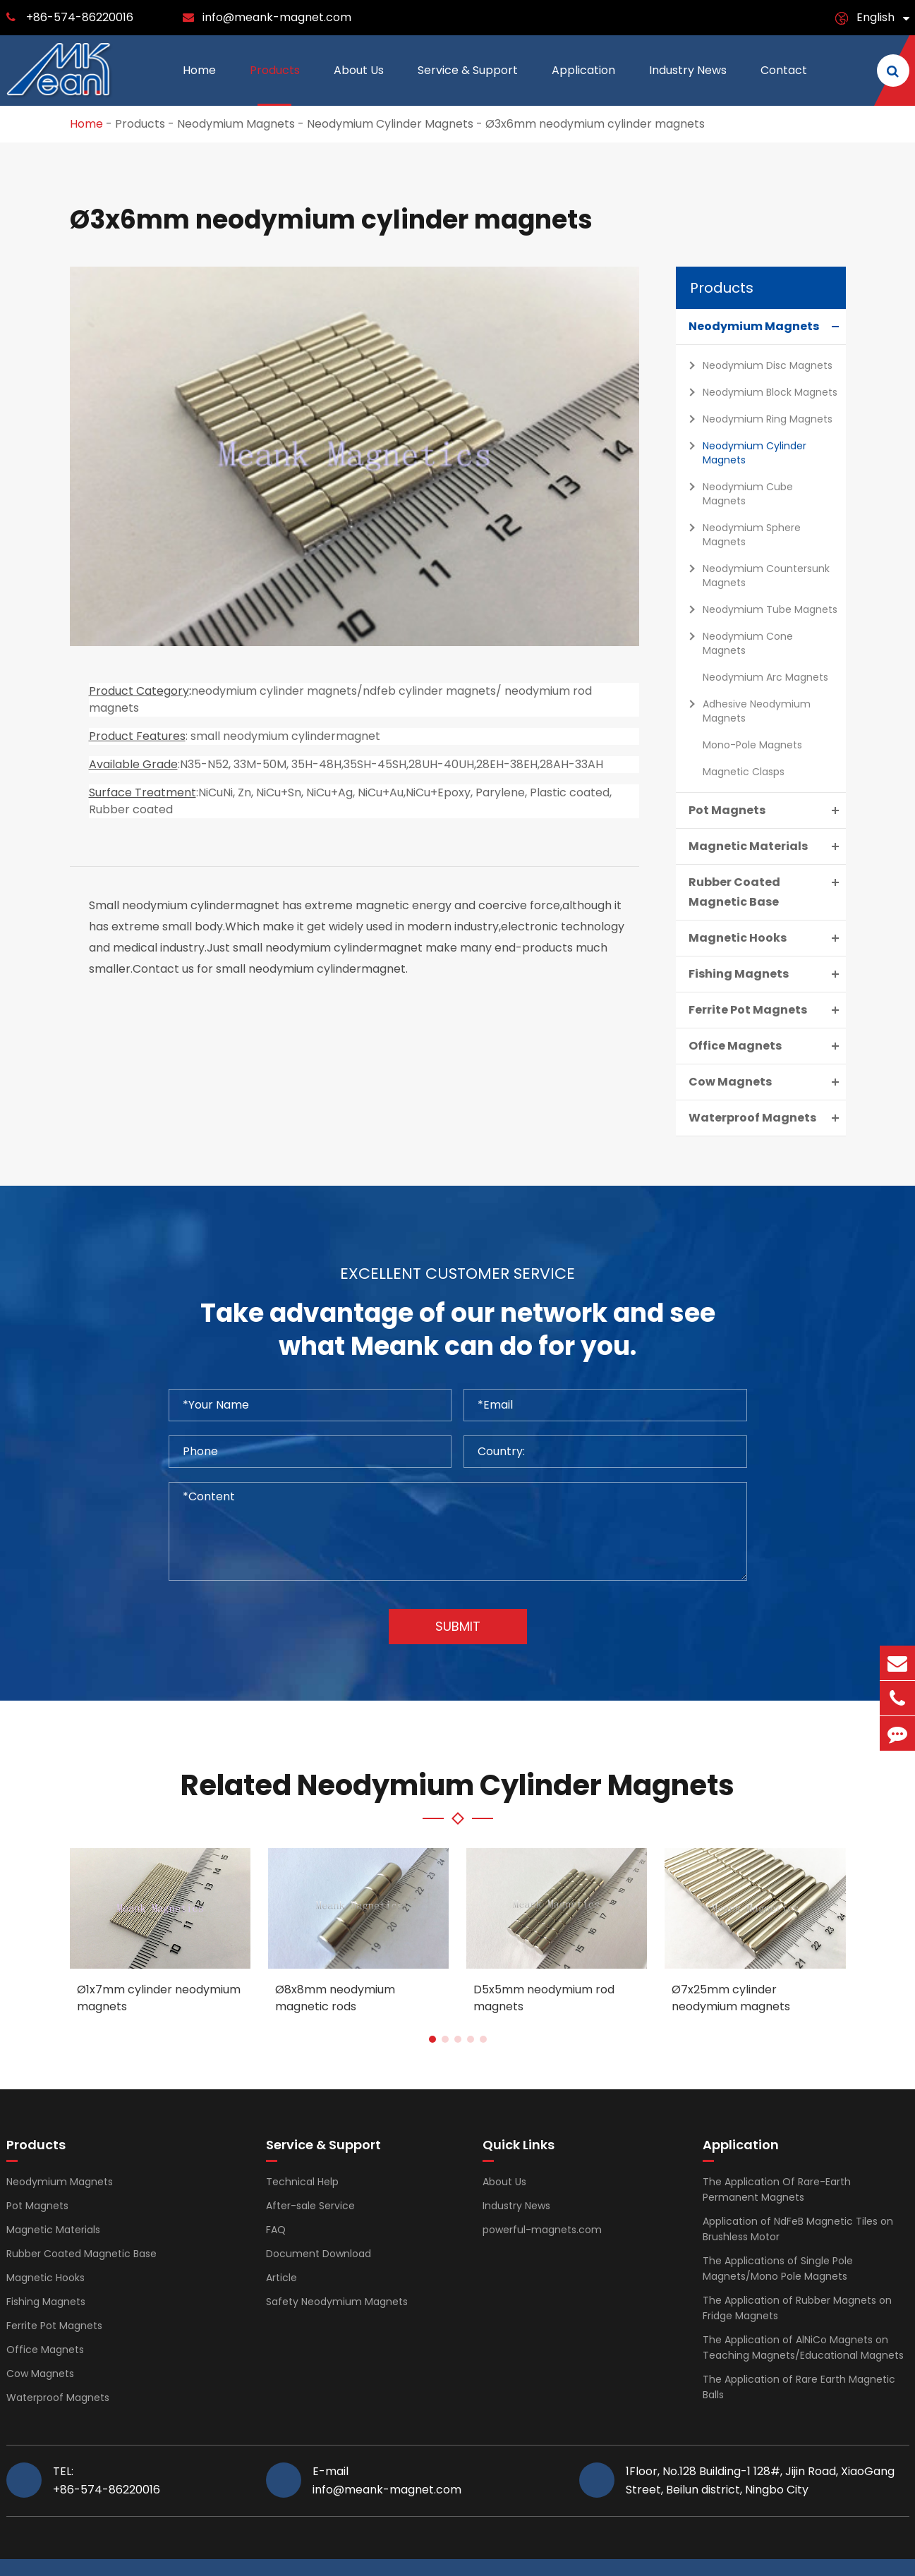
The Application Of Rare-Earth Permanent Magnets (777, 2189)
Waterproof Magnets (767, 1118)
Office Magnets (767, 1046)
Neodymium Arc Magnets (765, 677)
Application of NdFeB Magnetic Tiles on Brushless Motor (798, 2229)
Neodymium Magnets (236, 124)
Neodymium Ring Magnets (756, 419)
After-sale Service (310, 2206)
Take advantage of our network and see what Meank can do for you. (457, 1329)
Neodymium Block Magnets (759, 392)
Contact (784, 84)
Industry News (688, 84)
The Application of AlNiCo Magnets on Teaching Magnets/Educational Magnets (803, 2347)
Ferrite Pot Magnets (767, 1010)
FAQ (276, 2230)
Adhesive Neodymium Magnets (746, 709)
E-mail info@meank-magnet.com (387, 2480)
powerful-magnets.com (542, 2230)
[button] (432, 2039)
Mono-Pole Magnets (752, 745)
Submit (457, 1626)
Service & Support (468, 84)
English (875, 17)
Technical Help (302, 2182)
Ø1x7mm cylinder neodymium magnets (159, 1998)
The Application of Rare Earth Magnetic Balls (799, 2387)
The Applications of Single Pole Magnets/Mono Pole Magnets (778, 2268)
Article (281, 2278)
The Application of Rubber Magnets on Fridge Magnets (797, 2308)
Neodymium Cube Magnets (737, 492)
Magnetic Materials (767, 846)
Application (583, 84)
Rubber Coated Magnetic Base (767, 891)
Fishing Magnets (767, 974)
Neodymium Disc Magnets (756, 365)
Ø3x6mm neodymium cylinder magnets (595, 124)
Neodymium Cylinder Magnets (390, 124)
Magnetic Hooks (767, 938)
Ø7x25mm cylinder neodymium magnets (731, 1998)
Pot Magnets (767, 810)
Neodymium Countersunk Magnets (755, 574)
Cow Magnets (767, 1082)
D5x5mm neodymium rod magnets (543, 1998)
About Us (359, 84)
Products (275, 84)
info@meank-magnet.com (276, 17)
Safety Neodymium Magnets (337, 2302)
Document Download (318, 2254)
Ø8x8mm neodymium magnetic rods (335, 1998)
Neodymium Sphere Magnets (741, 533)
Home (199, 84)
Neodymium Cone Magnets (737, 641)
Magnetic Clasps (743, 772)
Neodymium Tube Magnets (759, 609)
